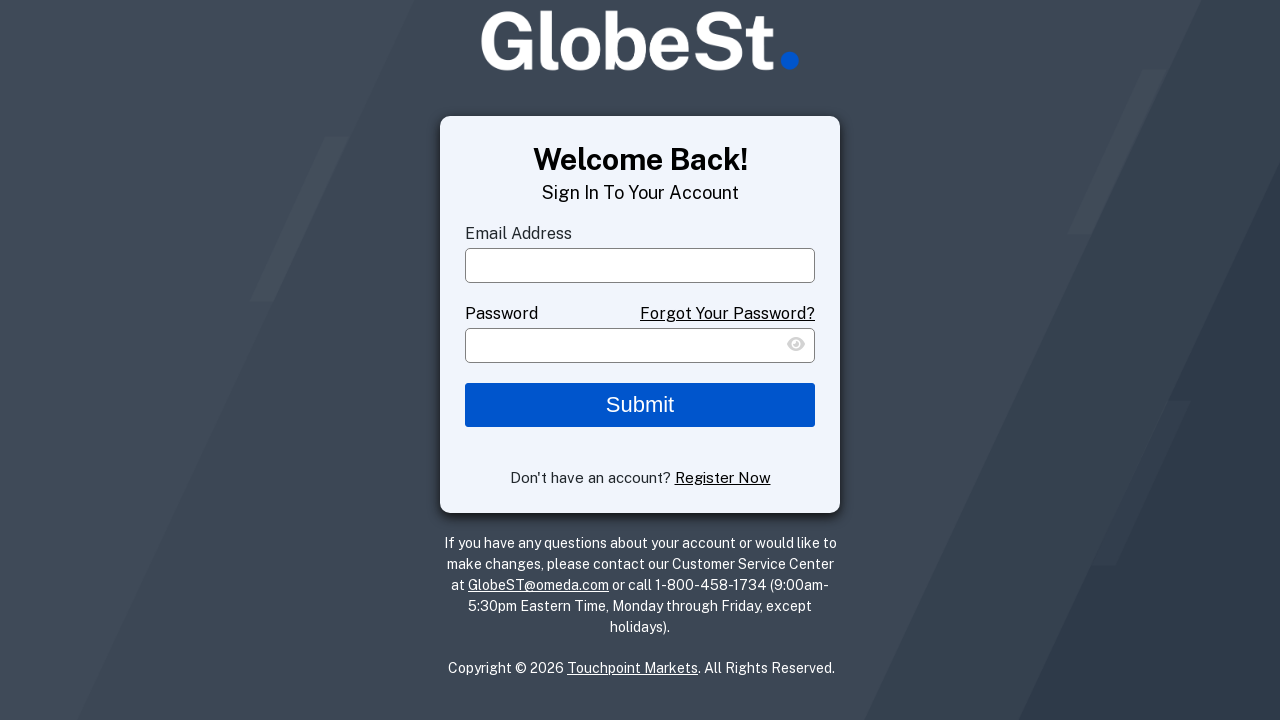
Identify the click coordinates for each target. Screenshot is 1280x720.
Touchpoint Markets (632, 668)
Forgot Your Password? (727, 313)
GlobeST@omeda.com (538, 585)
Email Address (518, 233)
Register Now (723, 477)
